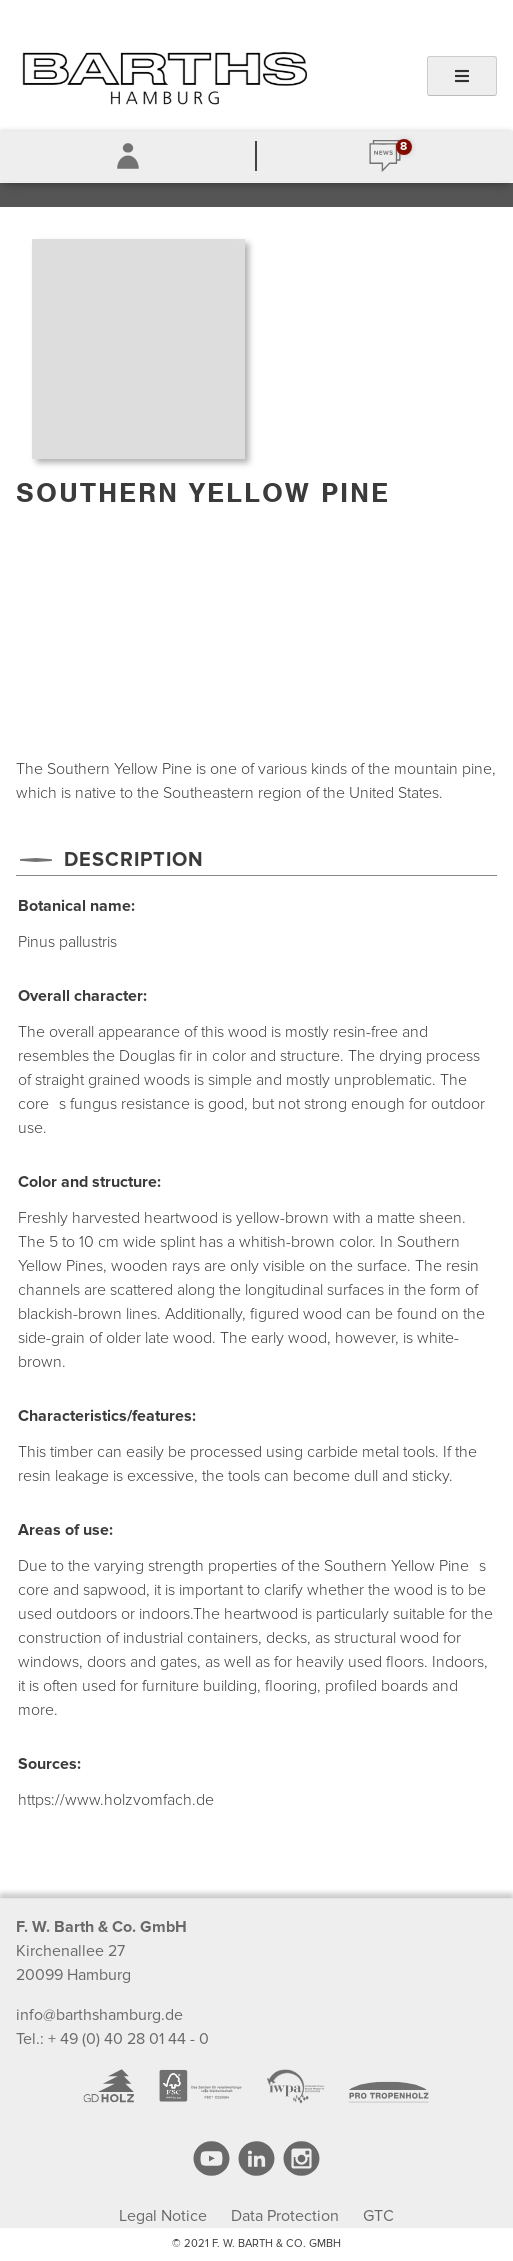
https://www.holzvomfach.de (116, 1800)
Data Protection (285, 2216)
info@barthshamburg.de (99, 2015)
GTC (378, 2216)
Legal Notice (163, 2216)
